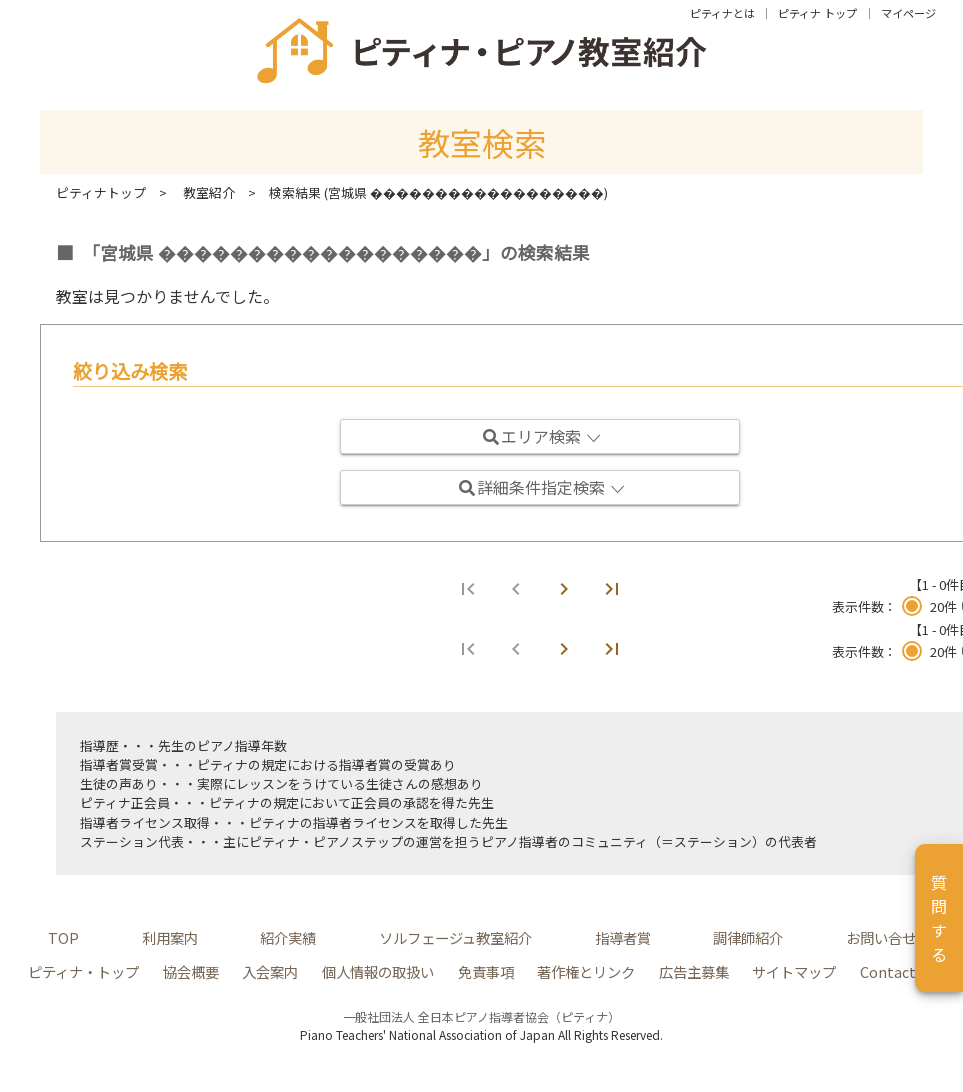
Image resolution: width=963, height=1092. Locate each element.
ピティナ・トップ (83, 971)
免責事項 (486, 971)
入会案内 (270, 971)
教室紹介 (209, 192)
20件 (943, 606)
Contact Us (898, 971)
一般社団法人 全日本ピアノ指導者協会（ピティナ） (481, 1016)
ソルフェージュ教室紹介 (455, 937)
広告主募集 (694, 971)
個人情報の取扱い (378, 971)
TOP (63, 937)
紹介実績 (288, 937)
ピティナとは (722, 13)
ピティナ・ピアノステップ (326, 841)
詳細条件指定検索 (542, 487)
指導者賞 (365, 764)
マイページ (908, 13)
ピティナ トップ (817, 13)
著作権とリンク (586, 971)
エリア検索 (542, 436)
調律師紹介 (748, 937)
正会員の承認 (390, 802)
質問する (939, 918)
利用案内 (170, 937)
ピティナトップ (101, 192)
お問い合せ (881, 937)
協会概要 (191, 971)
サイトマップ (794, 971)
